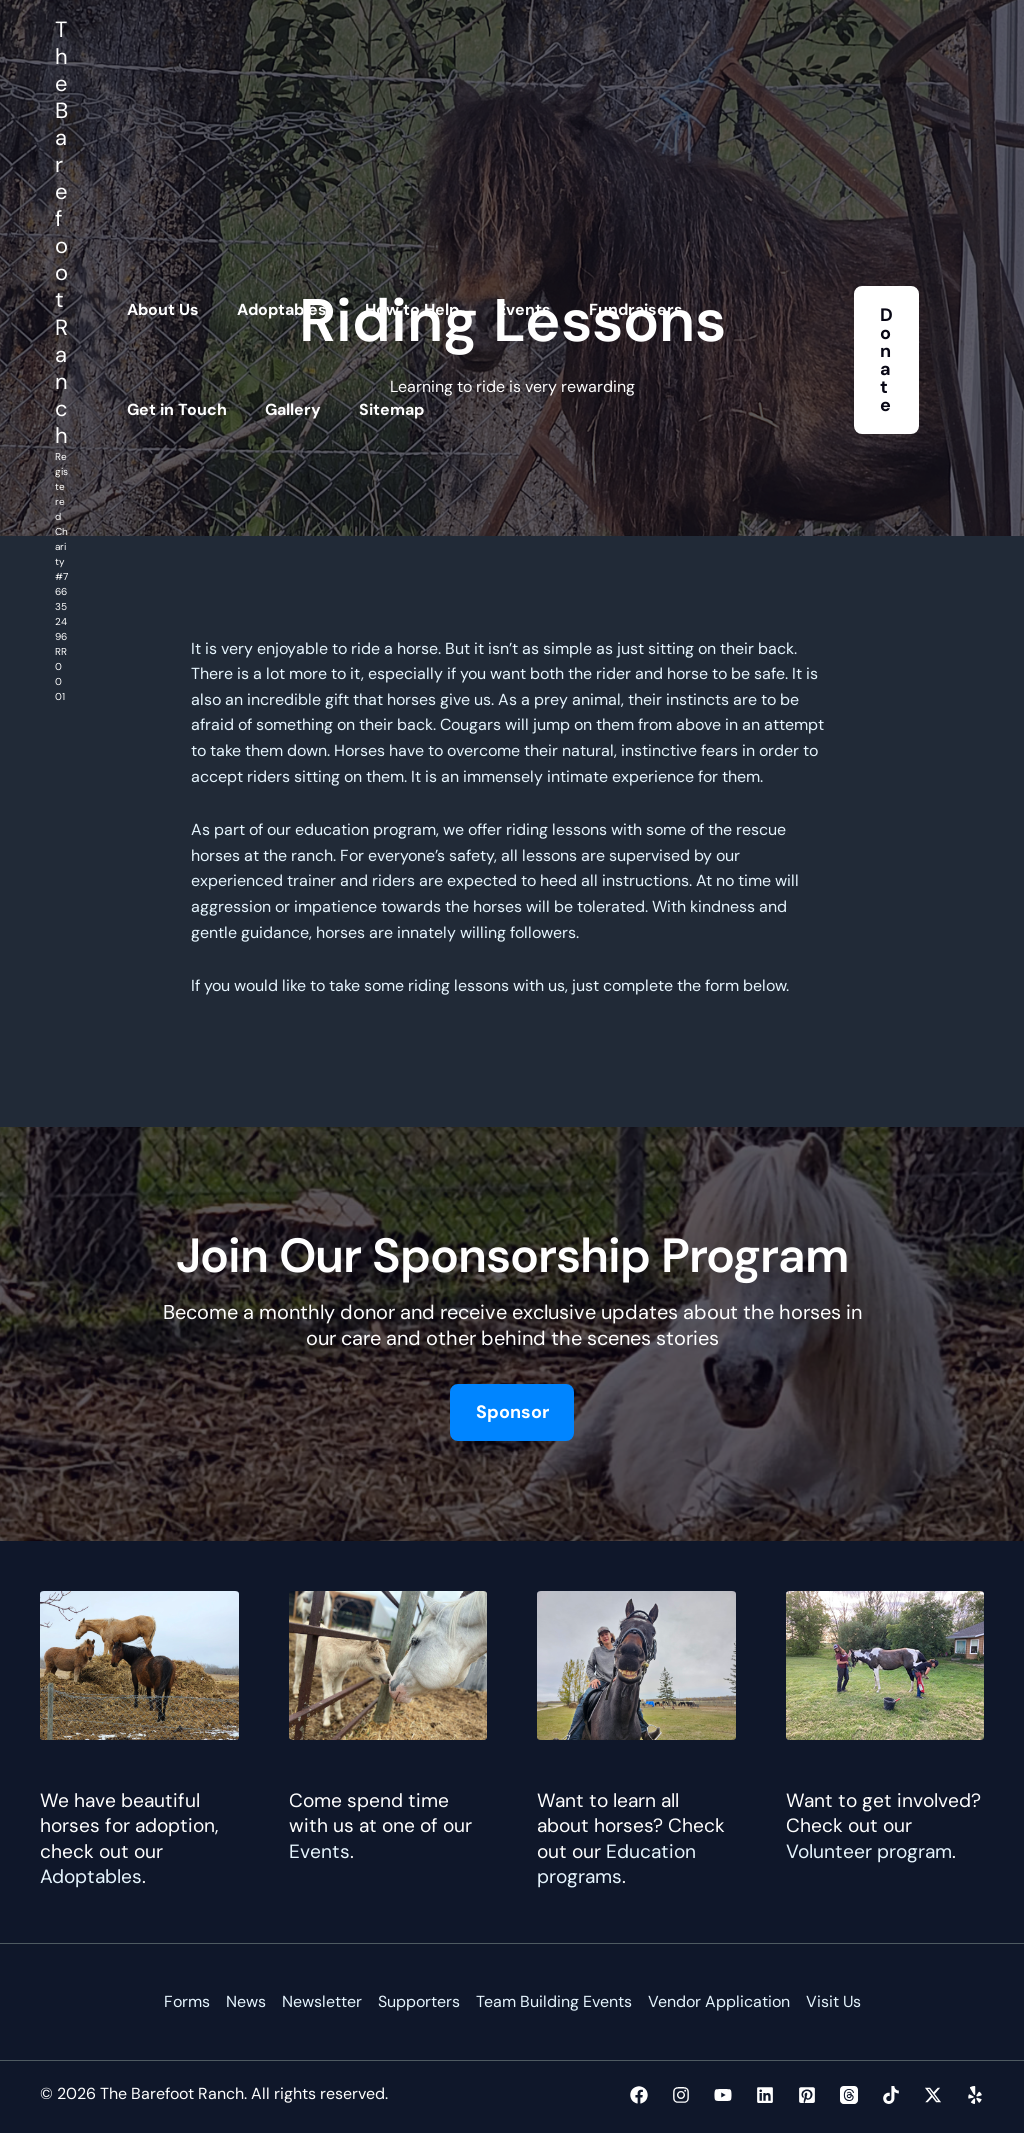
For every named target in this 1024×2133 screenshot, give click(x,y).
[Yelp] (975, 2095)
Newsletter (322, 2002)
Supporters (419, 2002)
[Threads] (849, 2095)
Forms (187, 2002)
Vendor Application (719, 2002)
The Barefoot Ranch (61, 232)
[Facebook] (639, 2095)
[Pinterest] (807, 2095)
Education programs (616, 1864)
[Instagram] (681, 2095)
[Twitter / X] (933, 2095)
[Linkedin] (765, 2095)
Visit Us (833, 2002)
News (246, 2002)
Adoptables (91, 1876)
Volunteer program (869, 1851)
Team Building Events (554, 2002)
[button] (886, 360)
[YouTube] (723, 2095)
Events (319, 1851)
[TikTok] (891, 2095)
